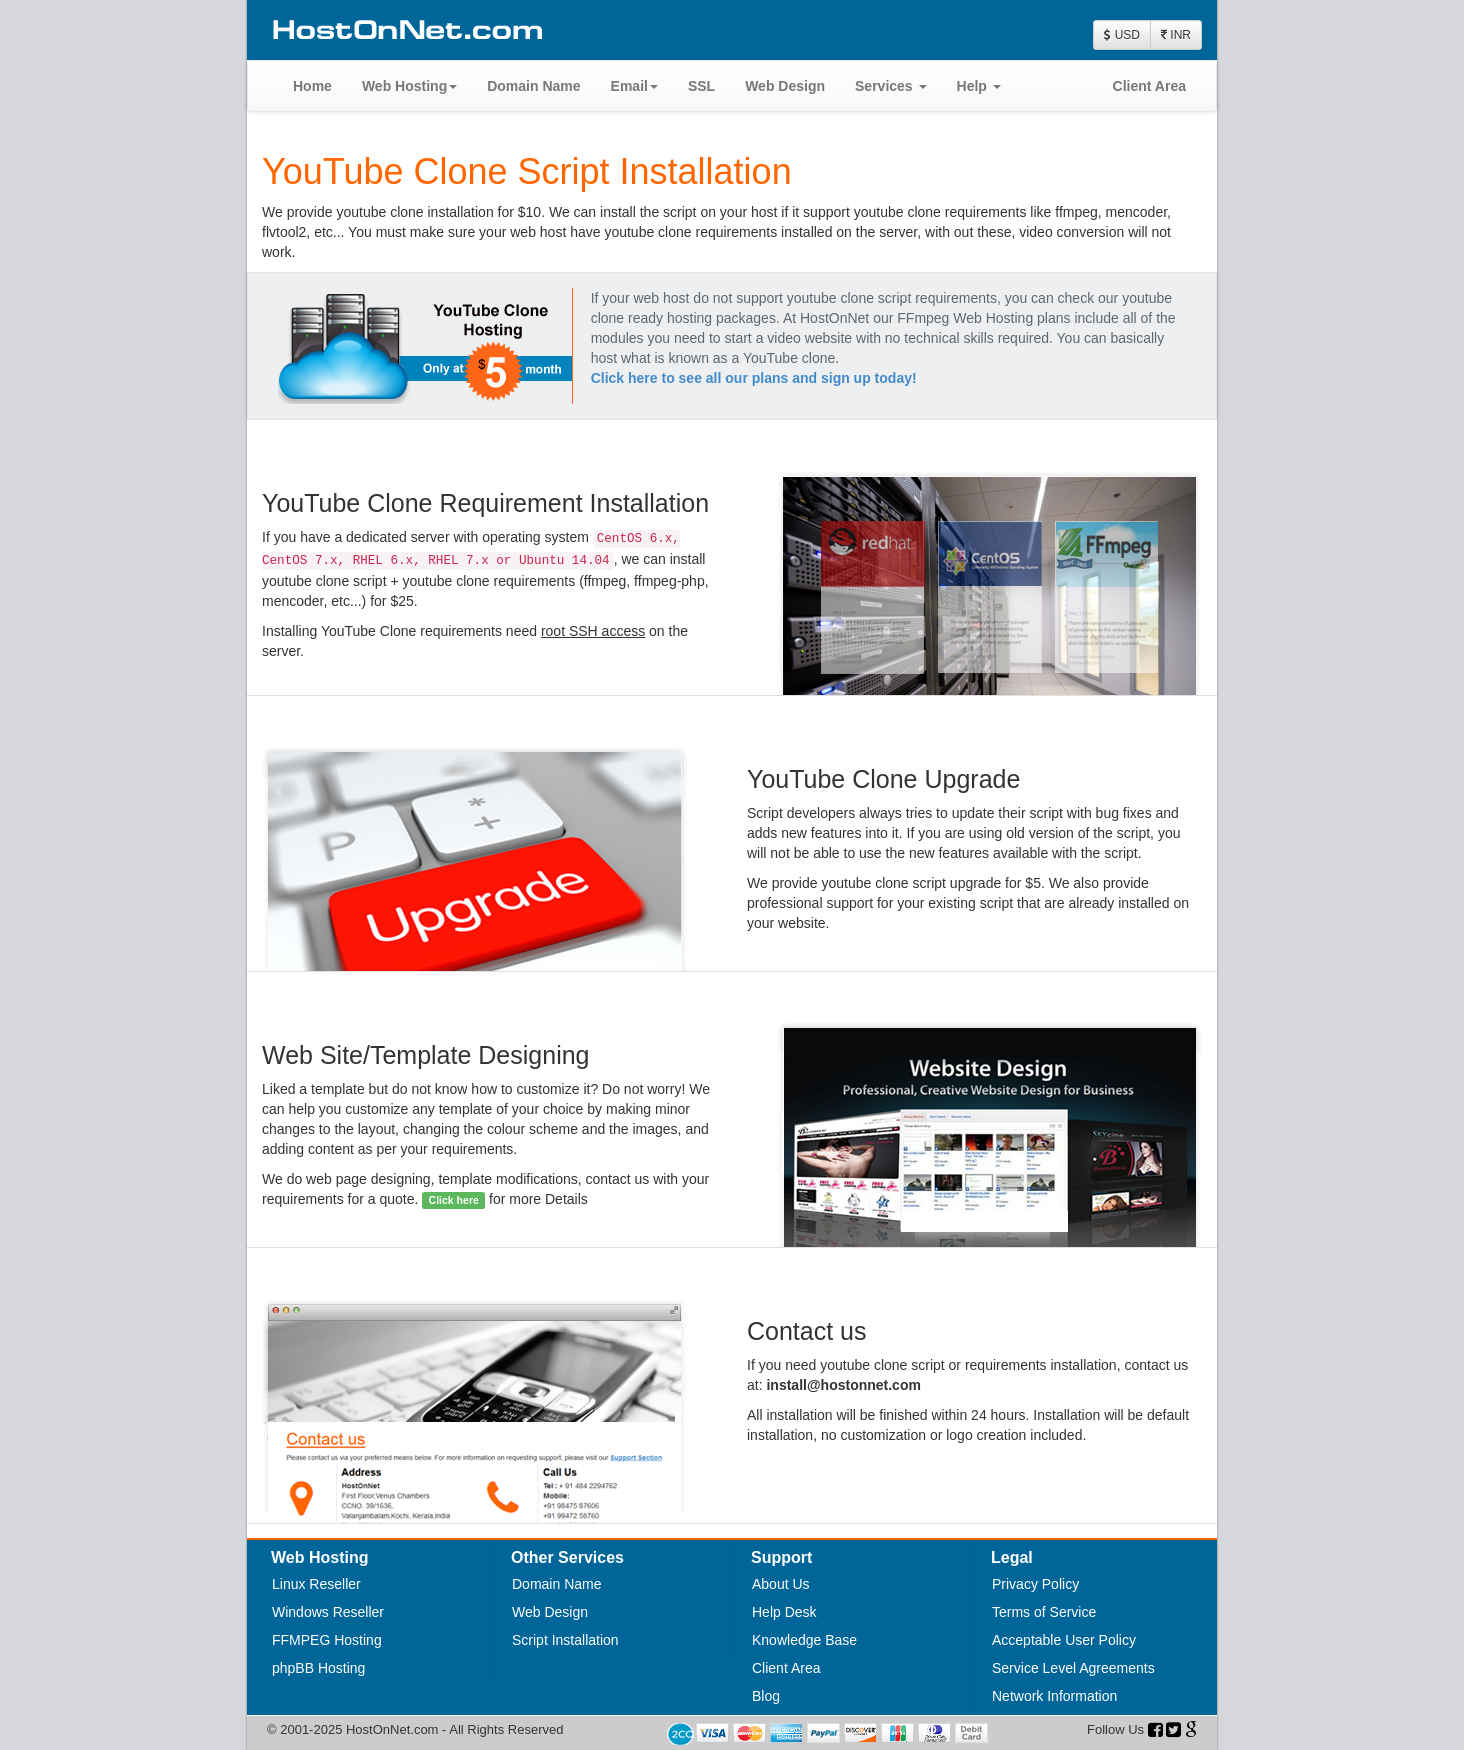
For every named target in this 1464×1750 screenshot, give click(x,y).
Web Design (785, 86)
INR (1176, 35)
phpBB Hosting (318, 1668)
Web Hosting (409, 86)
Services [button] (891, 86)
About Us (781, 1584)
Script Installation (565, 1640)
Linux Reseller (316, 1584)
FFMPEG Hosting (327, 1640)
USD (1122, 35)
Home (312, 86)
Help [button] (979, 86)
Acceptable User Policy (1064, 1640)
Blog (766, 1696)
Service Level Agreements (1073, 1668)
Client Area (1149, 86)
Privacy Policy (1035, 1584)
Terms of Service (1044, 1612)
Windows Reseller (328, 1612)
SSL (701, 86)
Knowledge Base (804, 1640)
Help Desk (784, 1612)
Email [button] (634, 86)
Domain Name (533, 86)
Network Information (1054, 1696)
